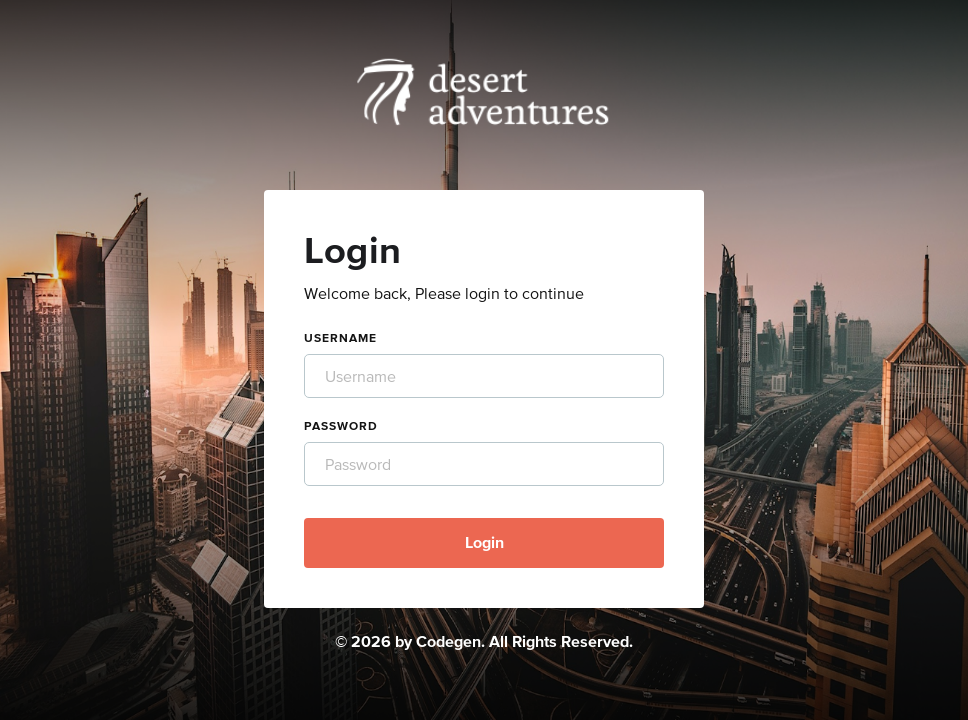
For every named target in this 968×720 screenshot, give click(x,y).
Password (341, 426)
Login (484, 542)
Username (340, 338)
